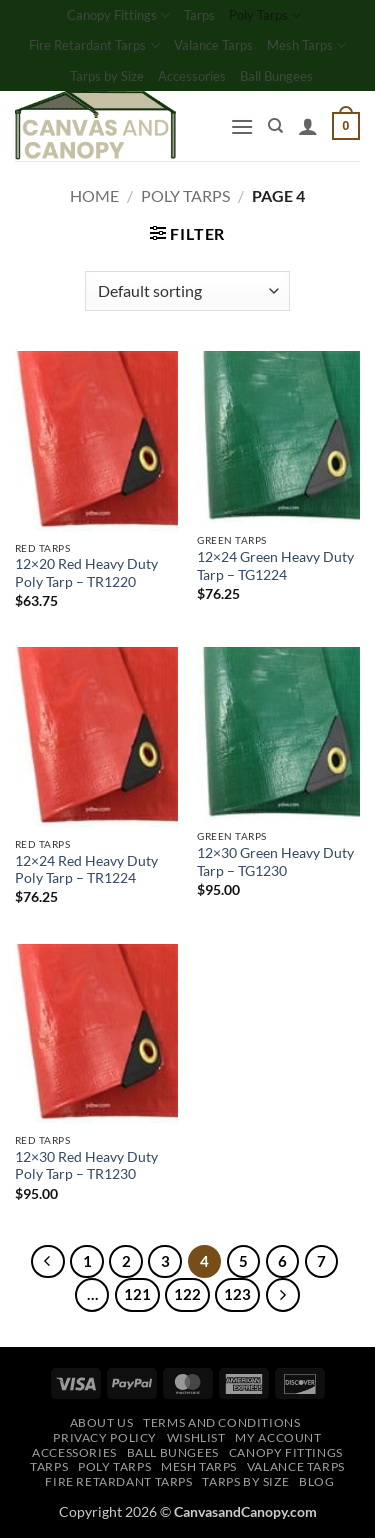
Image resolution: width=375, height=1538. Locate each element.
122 (187, 1294)
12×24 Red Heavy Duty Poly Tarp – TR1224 (86, 870)
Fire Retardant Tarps (94, 45)
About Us (102, 1422)
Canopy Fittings (118, 15)
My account (278, 1437)
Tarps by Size (107, 76)
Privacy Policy (105, 1437)
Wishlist (196, 1437)
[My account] (308, 126)
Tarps (199, 15)
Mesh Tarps (306, 45)
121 (137, 1294)
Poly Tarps (265, 15)
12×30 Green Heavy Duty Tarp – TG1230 (275, 862)
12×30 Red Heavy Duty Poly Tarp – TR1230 (86, 1166)
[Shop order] (187, 291)
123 (237, 1294)
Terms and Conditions (221, 1422)
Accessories (192, 76)
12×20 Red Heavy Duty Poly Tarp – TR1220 (86, 573)
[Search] (275, 126)
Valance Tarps (213, 45)
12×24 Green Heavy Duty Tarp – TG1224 (275, 566)
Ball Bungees (276, 76)
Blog (316, 1481)
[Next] (283, 1295)
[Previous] (48, 1262)
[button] (242, 126)
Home (94, 195)
